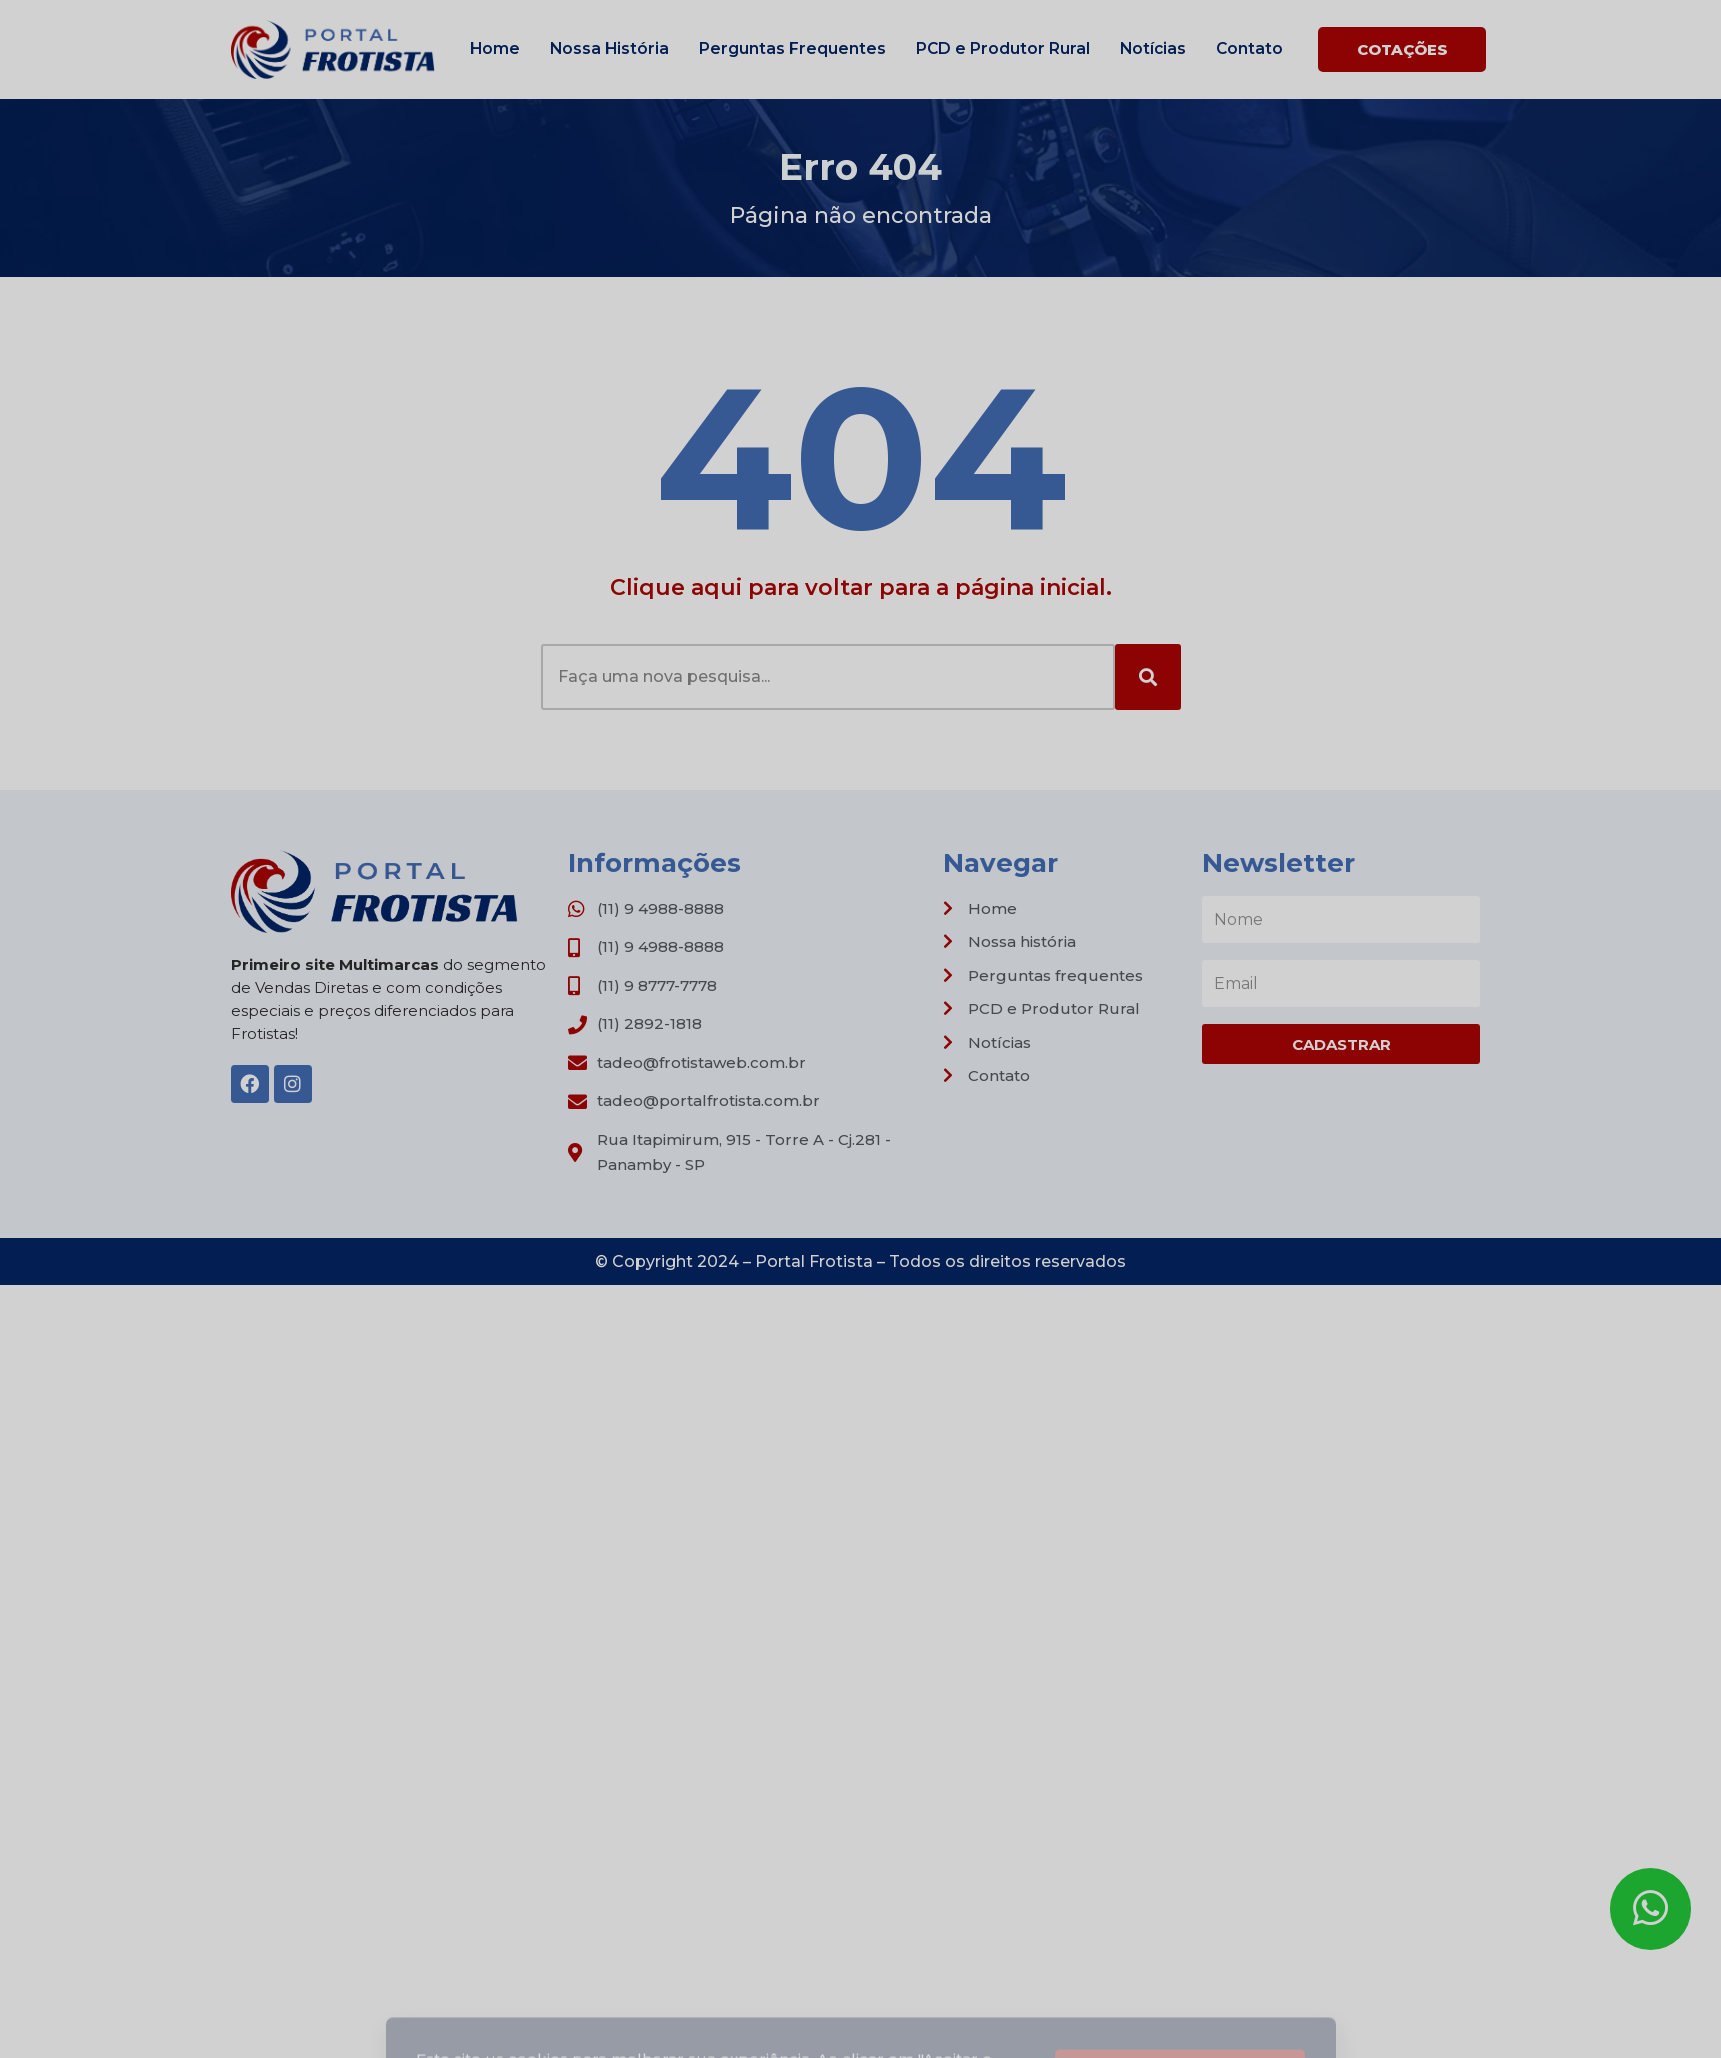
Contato (1249, 48)
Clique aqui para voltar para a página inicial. (861, 587)
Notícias (1153, 48)
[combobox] (828, 677)
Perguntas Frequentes (792, 48)
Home (495, 48)
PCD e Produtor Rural (1003, 48)
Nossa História (609, 48)
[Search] (1148, 677)
